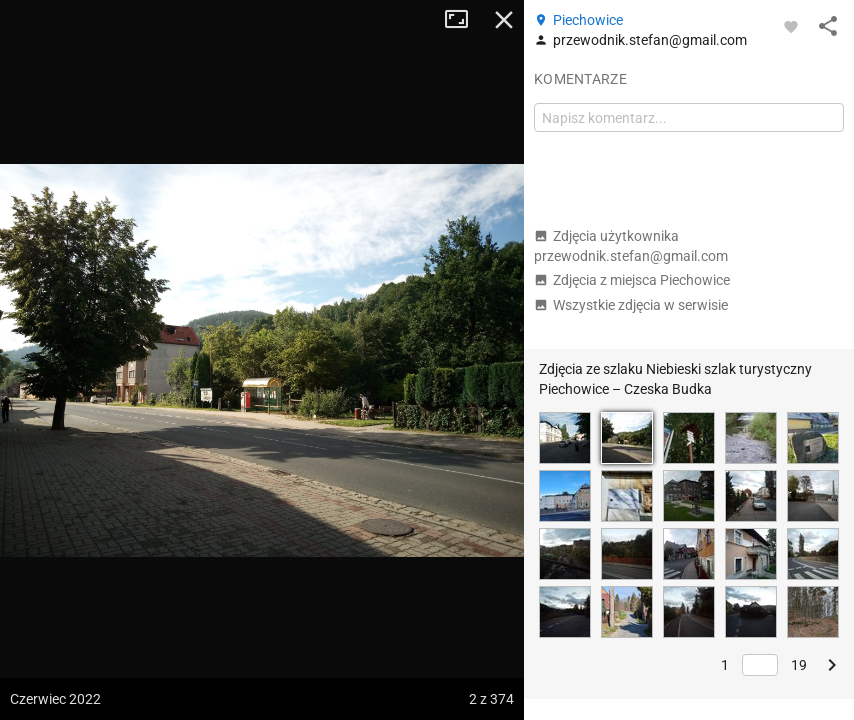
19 (799, 665)
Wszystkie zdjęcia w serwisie (631, 305)
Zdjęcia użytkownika (631, 246)
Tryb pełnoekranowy (464, 20)
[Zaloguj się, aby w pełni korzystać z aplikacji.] (791, 26)
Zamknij (504, 20)
